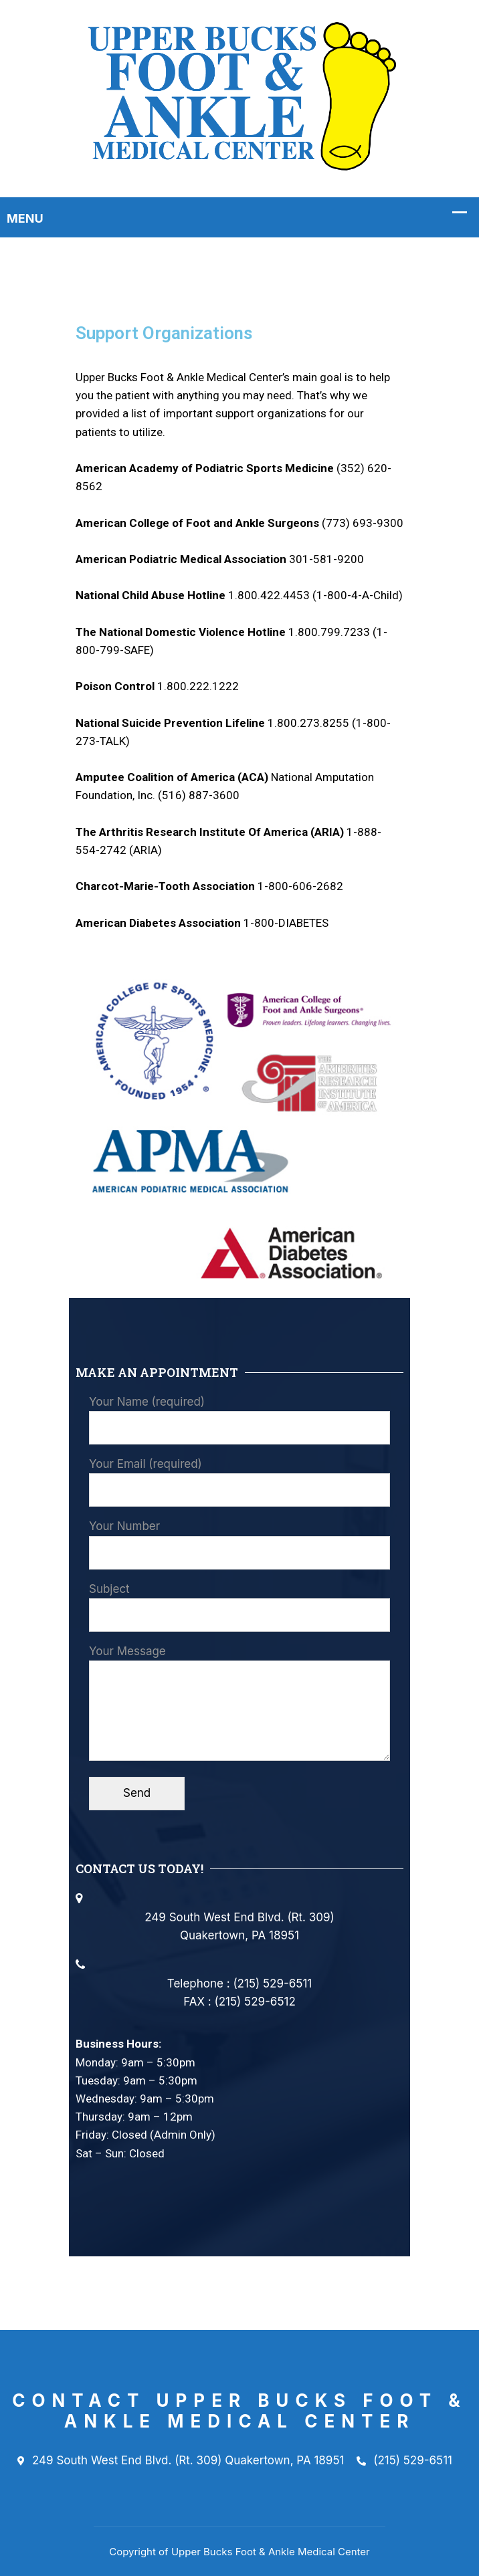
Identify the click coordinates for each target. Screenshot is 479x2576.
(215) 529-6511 (404, 2461)
